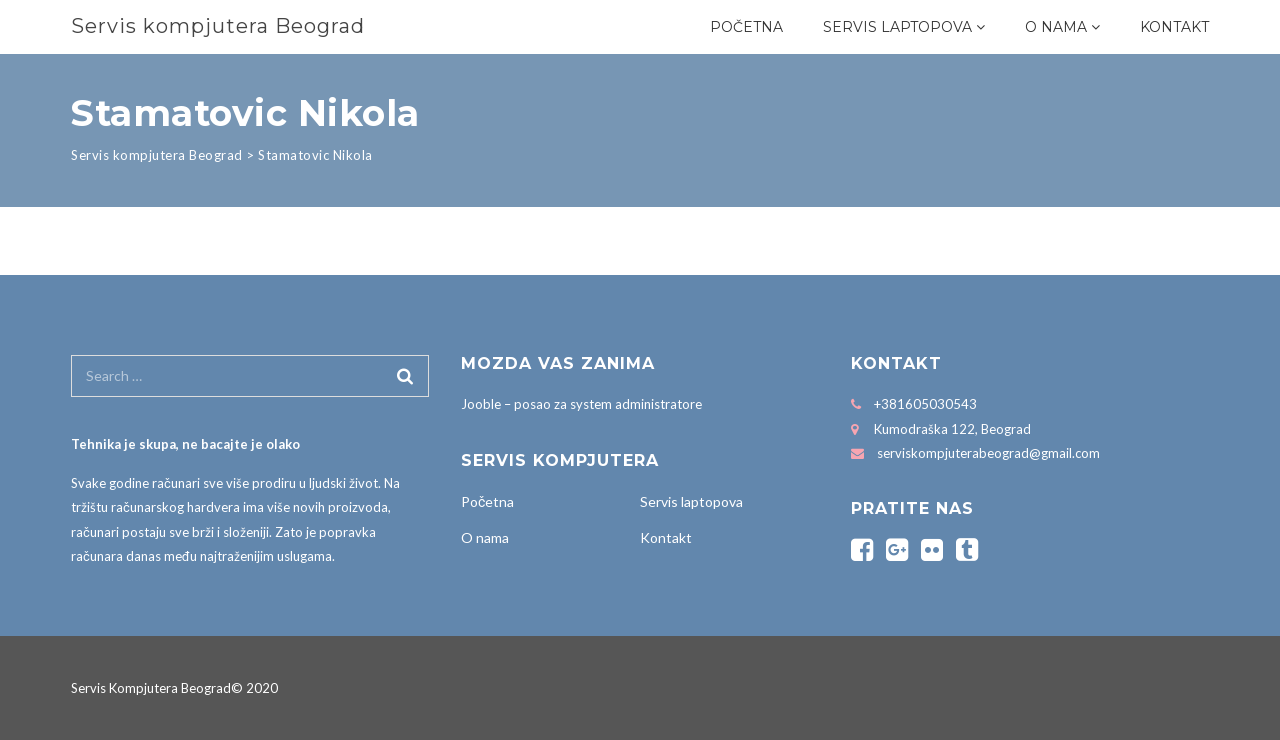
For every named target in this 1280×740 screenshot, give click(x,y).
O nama (1056, 27)
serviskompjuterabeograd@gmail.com (988, 453)
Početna (746, 27)
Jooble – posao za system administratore (581, 404)
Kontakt (1174, 27)
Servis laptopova (897, 27)
